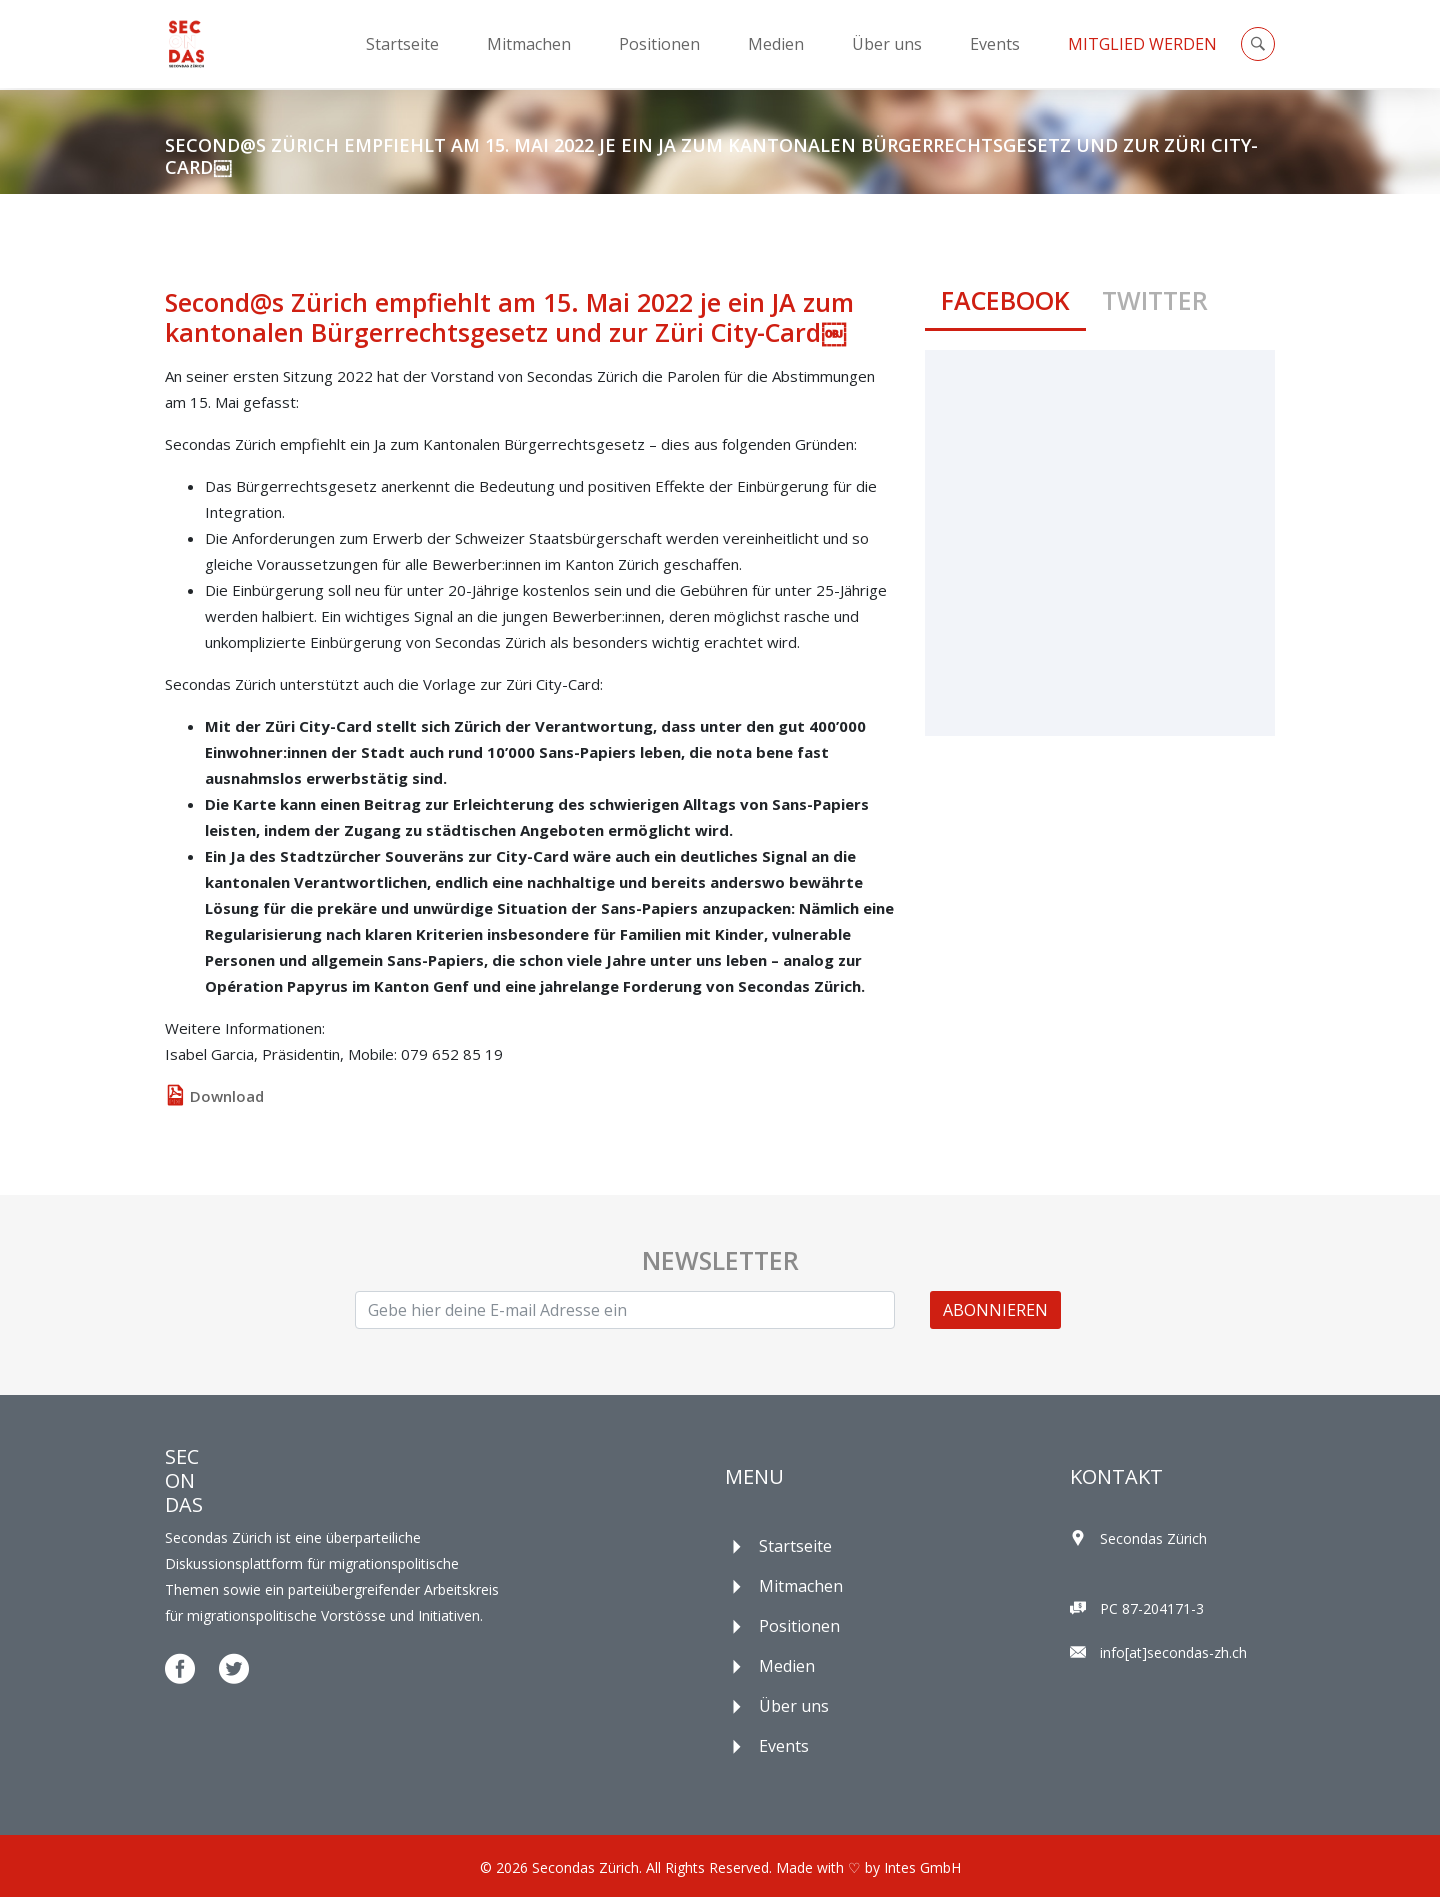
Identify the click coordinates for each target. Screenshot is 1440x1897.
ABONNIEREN (995, 1310)
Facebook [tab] (1005, 300)
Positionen (659, 44)
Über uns (887, 44)
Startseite (402, 44)
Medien (776, 44)
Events (995, 44)
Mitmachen (529, 44)
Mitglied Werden (1142, 44)
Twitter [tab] (1155, 300)
